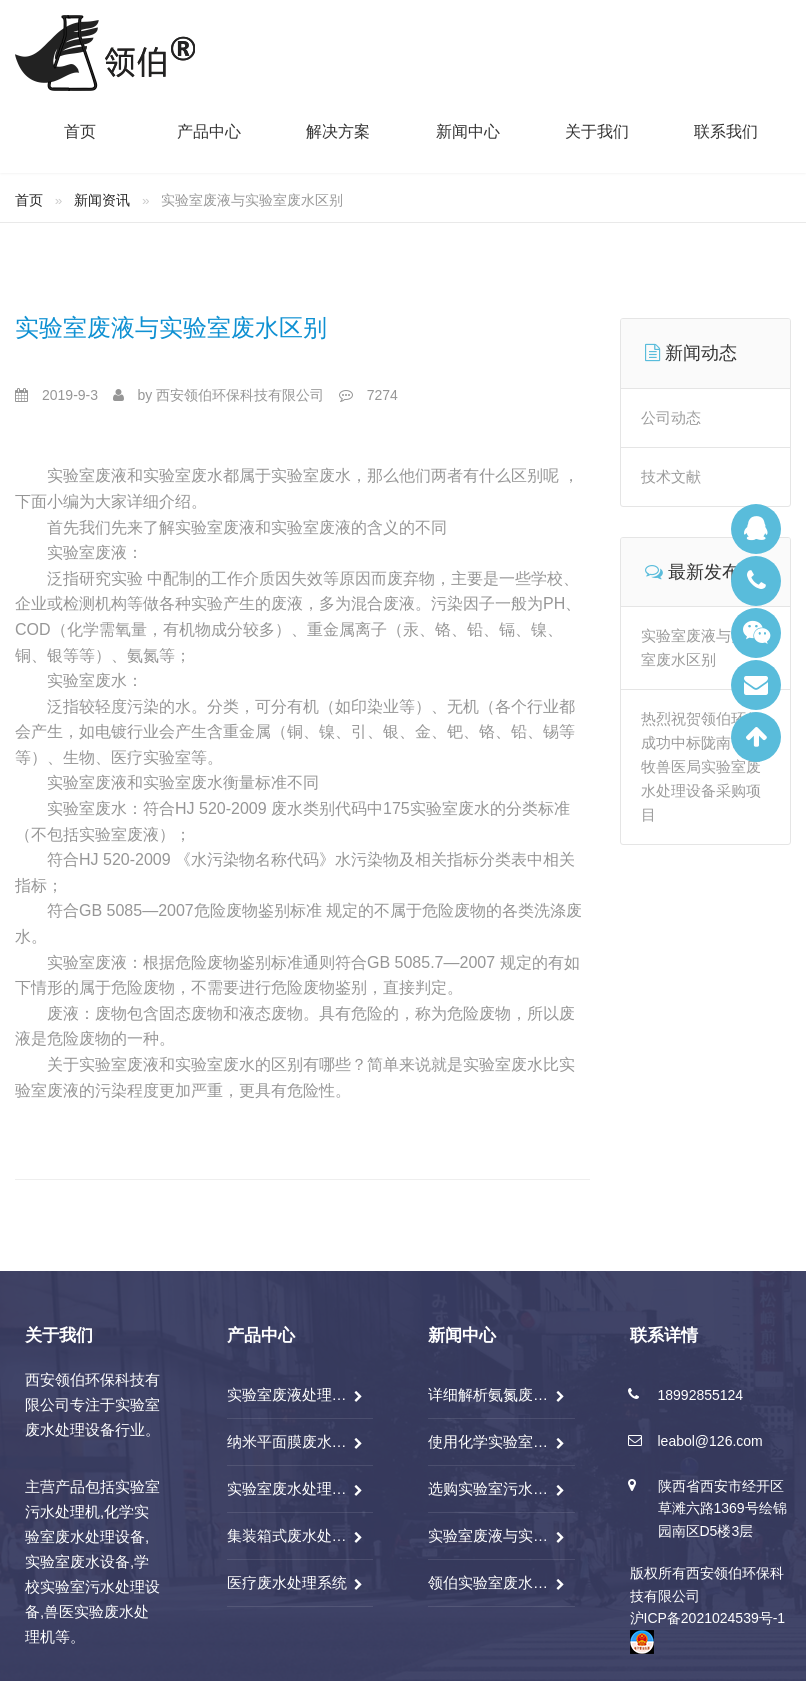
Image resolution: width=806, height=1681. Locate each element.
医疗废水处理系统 (287, 1582)
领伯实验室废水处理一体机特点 (489, 1582)
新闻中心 (468, 132)
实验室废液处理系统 (288, 1394)
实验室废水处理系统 (288, 1488)
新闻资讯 (102, 200)
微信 (756, 633)
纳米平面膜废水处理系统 (288, 1441)
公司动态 (671, 417)
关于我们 (597, 132)
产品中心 (209, 132)
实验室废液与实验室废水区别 (171, 327)
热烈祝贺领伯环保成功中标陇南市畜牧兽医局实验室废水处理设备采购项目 (701, 766)
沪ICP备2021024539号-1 (708, 1618)
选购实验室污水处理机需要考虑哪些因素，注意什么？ (489, 1488)
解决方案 (338, 132)
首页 (80, 132)
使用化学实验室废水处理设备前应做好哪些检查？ (489, 1441)
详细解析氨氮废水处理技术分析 (489, 1394)
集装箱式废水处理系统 (288, 1535)
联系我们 (726, 132)
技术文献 (671, 476)
